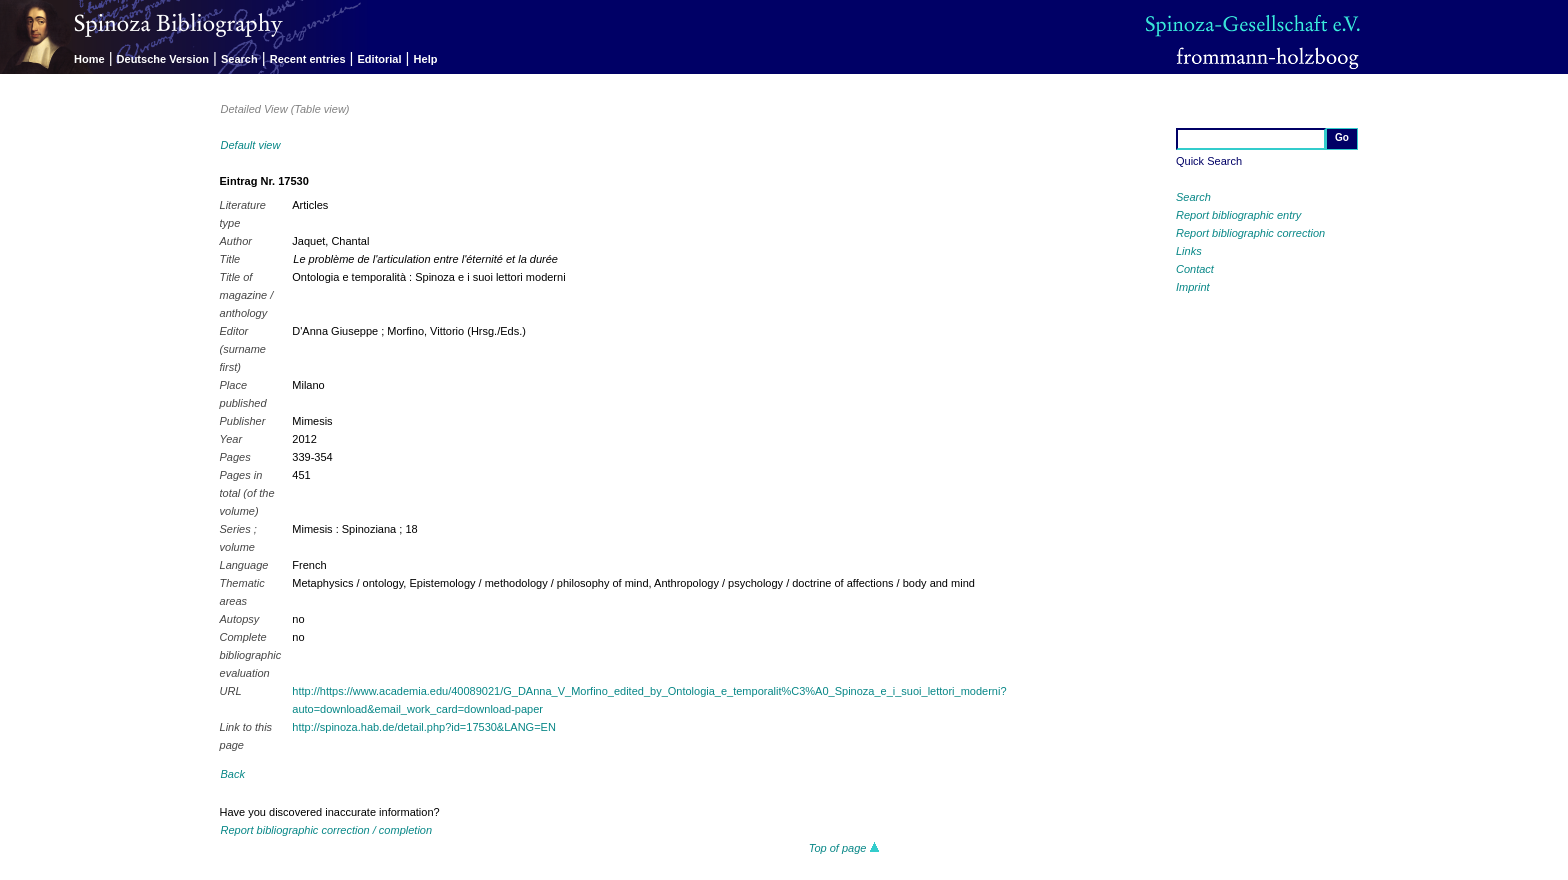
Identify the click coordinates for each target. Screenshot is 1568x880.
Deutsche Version (163, 59)
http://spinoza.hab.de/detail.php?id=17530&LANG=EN (424, 727)
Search (239, 59)
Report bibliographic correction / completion (327, 830)
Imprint (1193, 287)
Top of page (844, 848)
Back (233, 774)
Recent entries (308, 59)
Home (89, 59)
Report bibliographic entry (1238, 215)
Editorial (380, 59)
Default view (251, 145)
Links (1189, 251)
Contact (1195, 269)
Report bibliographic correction (1250, 233)
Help (426, 59)
